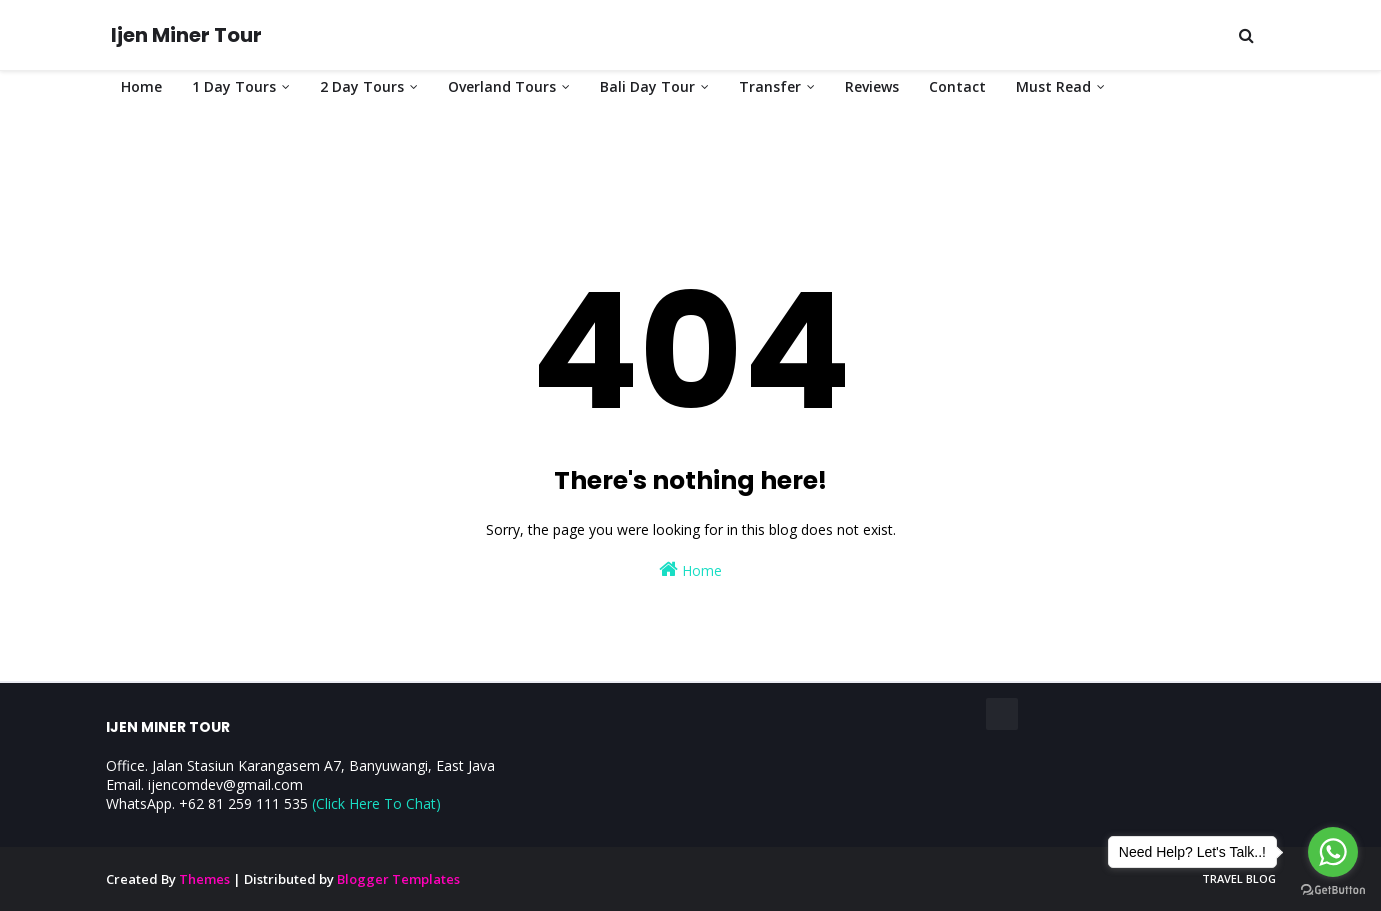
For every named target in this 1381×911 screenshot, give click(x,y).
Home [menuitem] (141, 86)
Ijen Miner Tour (186, 35)
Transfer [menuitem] (770, 86)
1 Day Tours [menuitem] (234, 86)
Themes (204, 879)
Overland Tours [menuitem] (502, 86)
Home (690, 569)
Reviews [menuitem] (872, 86)
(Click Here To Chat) (376, 803)
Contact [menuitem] (957, 86)
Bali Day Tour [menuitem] (647, 86)
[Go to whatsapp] (1333, 852)
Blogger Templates (398, 879)
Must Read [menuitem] (1053, 86)
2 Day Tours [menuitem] (362, 86)
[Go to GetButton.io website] (1333, 890)
